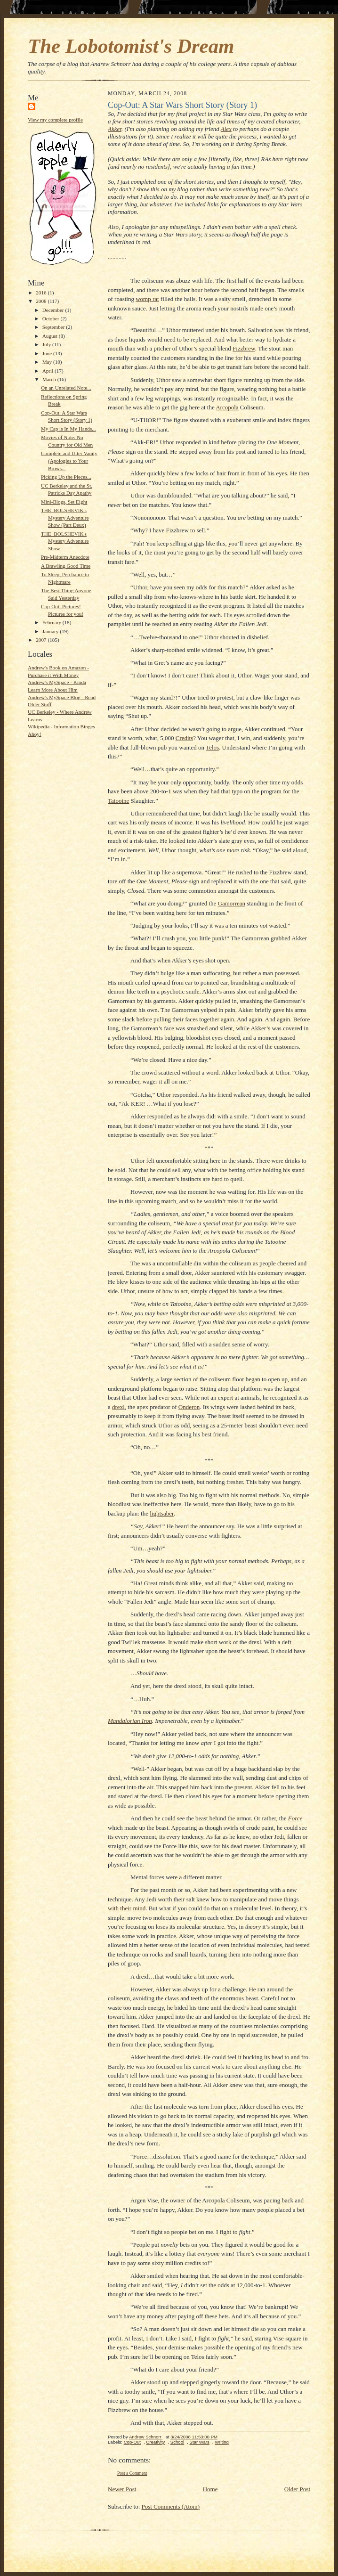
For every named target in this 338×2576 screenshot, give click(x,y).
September (54, 327)
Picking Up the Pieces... (66, 477)
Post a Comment (132, 2473)
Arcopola (227, 407)
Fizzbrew (244, 348)
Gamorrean (231, 903)
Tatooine (118, 800)
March (49, 379)
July (47, 344)
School (177, 2442)
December (53, 310)
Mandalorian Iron (130, 1720)
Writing (222, 2442)
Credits (184, 738)
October (51, 318)
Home (210, 2489)
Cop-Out (132, 2442)
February (52, 622)
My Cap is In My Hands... (68, 429)
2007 (42, 640)
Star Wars (199, 2442)
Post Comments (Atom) (171, 2506)
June (47, 353)
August (50, 336)
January (51, 631)
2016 (42, 292)
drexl (118, 1406)
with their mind (126, 1908)
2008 (42, 301)
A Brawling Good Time (65, 566)
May (47, 362)
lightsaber (162, 1513)
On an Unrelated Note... (66, 388)
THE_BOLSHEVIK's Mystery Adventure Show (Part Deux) (65, 517)
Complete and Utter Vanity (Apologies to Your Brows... (69, 460)
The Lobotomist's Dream (131, 46)
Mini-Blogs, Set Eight (64, 502)
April (48, 371)
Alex (226, 128)
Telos (212, 747)
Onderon (189, 1406)
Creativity (155, 2442)
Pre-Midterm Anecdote (65, 557)
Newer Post (122, 2489)
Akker (114, 128)
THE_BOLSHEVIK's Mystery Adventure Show (65, 541)
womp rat (147, 298)
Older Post (297, 2489)
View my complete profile (55, 119)
